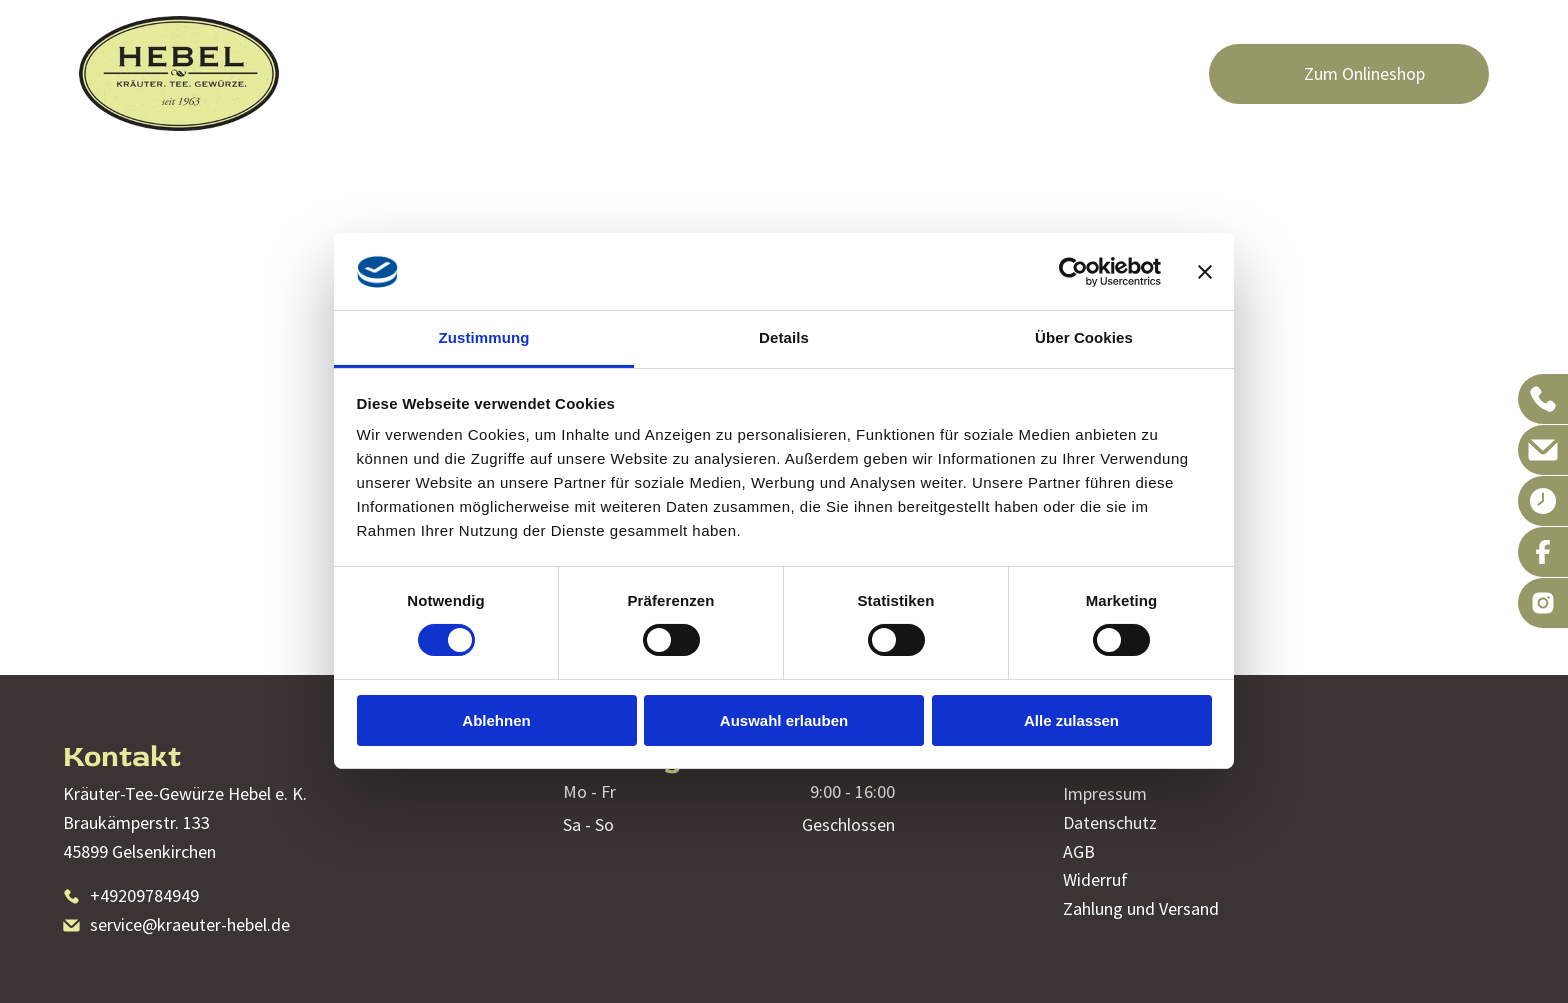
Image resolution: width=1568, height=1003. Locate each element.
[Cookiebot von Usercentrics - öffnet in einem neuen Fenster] (1073, 272)
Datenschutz (1110, 822)
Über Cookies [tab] (1084, 337)
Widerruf (1095, 879)
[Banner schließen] (1205, 272)
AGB (1079, 851)
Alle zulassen (1071, 720)
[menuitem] (533, 73)
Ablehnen (496, 720)
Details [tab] (784, 337)
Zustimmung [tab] (484, 337)
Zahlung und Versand (1141, 908)
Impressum (1105, 793)
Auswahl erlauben (784, 720)
